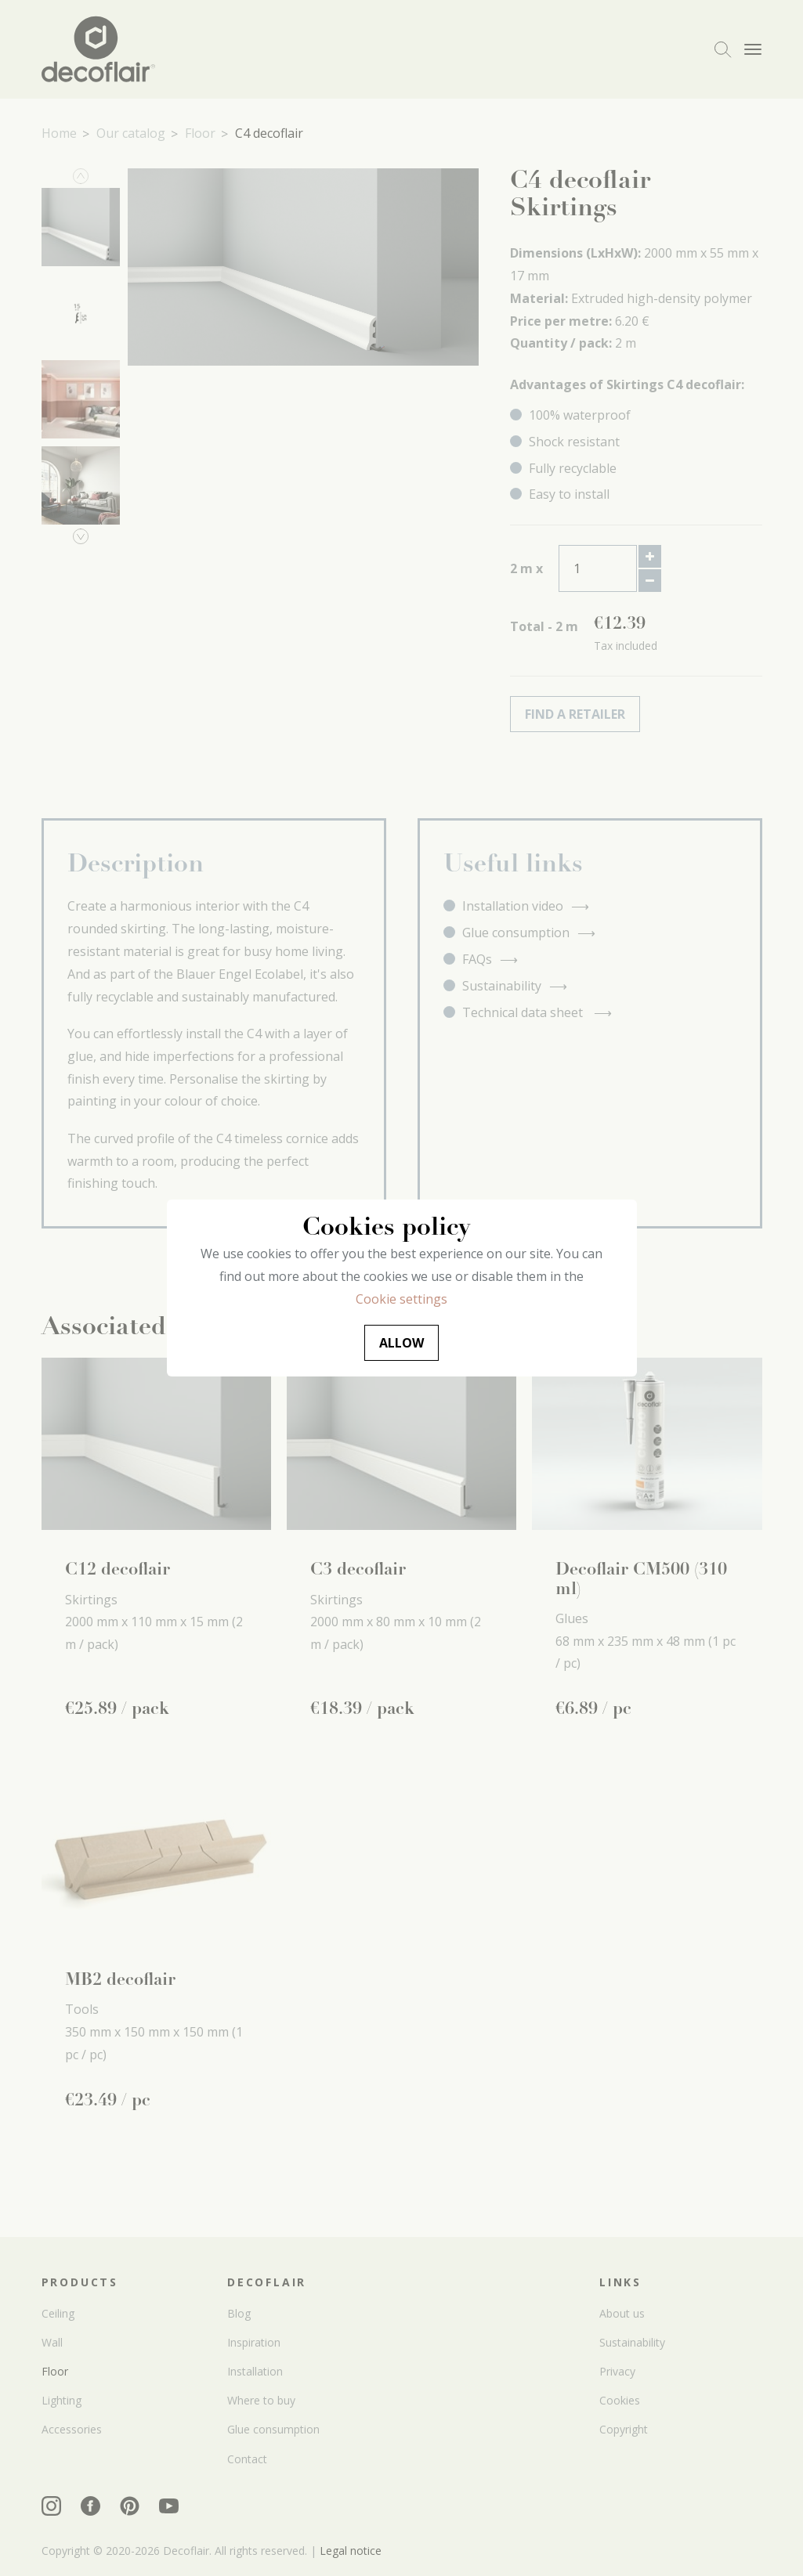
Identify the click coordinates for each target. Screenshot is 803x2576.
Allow (401, 1342)
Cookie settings (401, 1299)
